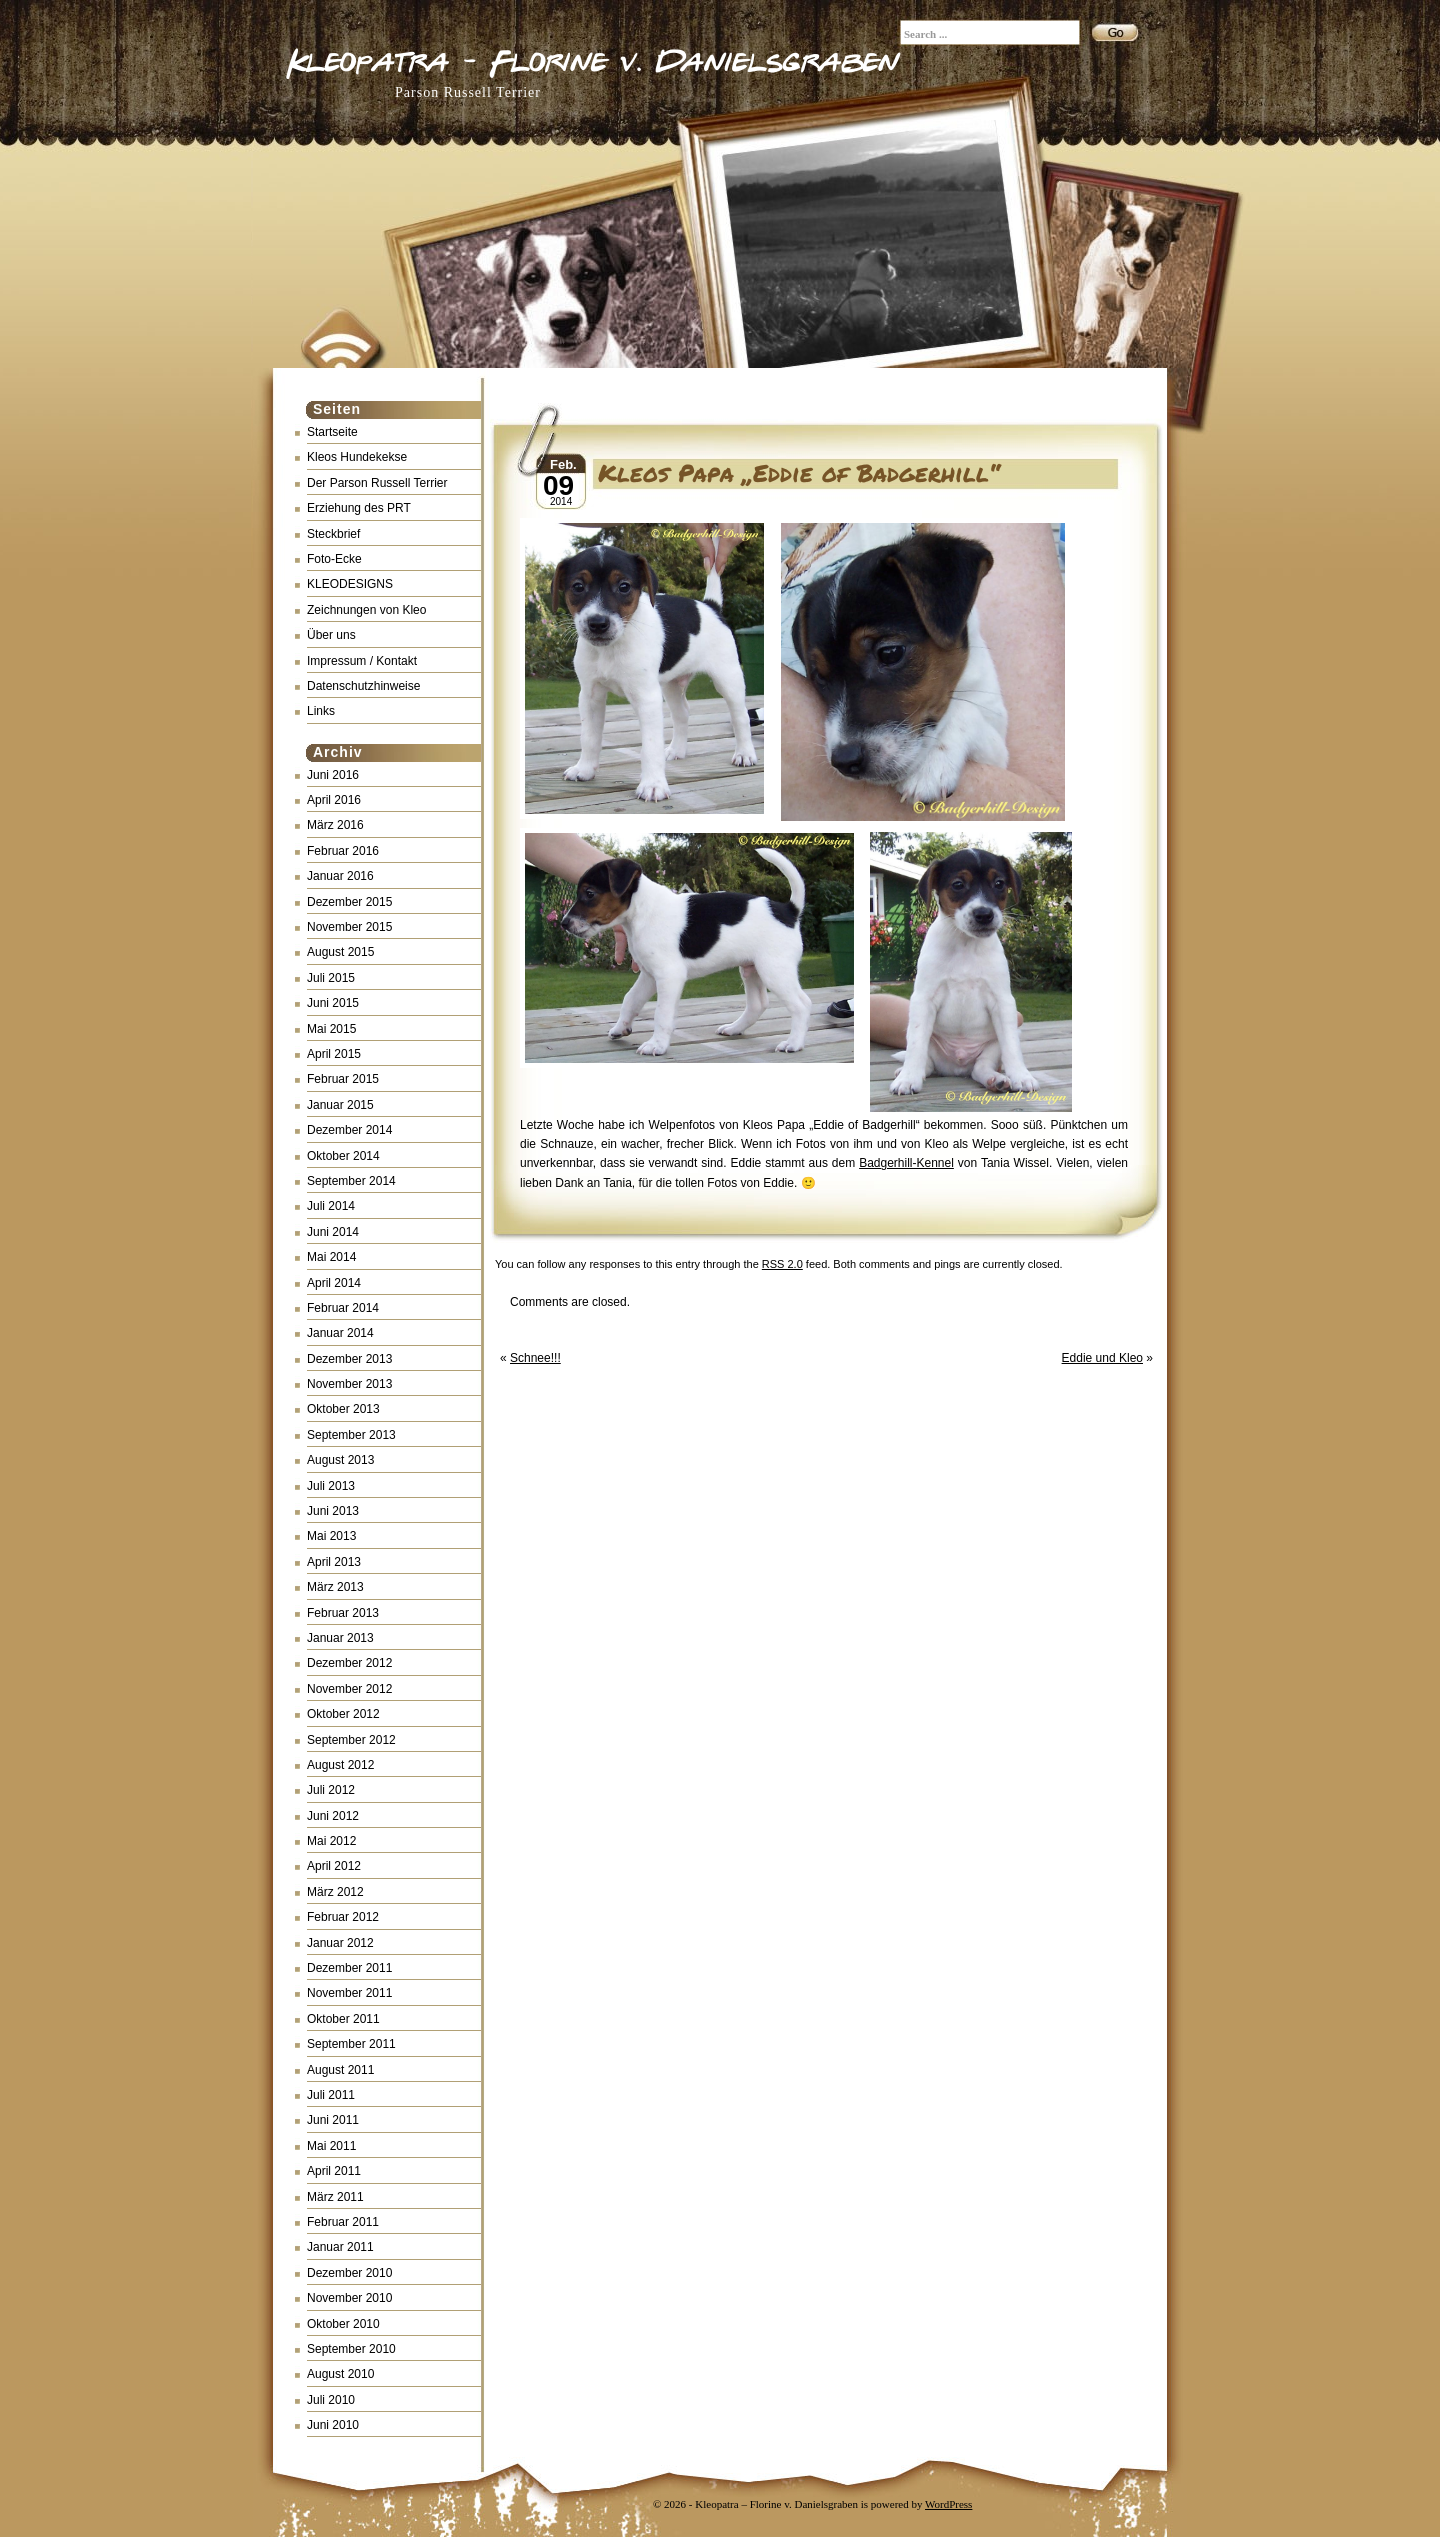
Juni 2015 (333, 1003)
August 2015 (340, 952)
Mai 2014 (331, 1257)
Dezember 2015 (349, 902)
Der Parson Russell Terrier (377, 483)
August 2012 (340, 1765)
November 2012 (349, 1689)
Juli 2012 (331, 1790)
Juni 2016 (333, 775)
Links (321, 711)
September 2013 (351, 1435)
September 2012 (351, 1740)
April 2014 (334, 1283)
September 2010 (351, 2349)
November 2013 (349, 1384)
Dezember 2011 (349, 1968)
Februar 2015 (343, 1079)
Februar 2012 (343, 1917)
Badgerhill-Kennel (906, 1163)
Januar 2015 (340, 1105)
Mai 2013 (331, 1536)
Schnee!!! (535, 1358)
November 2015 (349, 927)
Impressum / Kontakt (362, 661)
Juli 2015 (331, 978)
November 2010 (349, 2298)
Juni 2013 (333, 1511)
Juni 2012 (333, 1816)
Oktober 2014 (343, 1156)
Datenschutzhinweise (363, 686)
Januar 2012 (340, 1943)
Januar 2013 (340, 1638)
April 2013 (334, 1562)
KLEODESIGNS (350, 584)
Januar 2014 (340, 1333)
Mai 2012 (331, 1841)
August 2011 (340, 2070)
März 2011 (335, 2197)
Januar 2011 (340, 2247)
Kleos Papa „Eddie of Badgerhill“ (798, 472)
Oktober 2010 (343, 2324)
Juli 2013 (331, 1486)
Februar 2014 (343, 1308)
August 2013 (340, 1460)
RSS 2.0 (782, 1264)
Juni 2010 (333, 2425)
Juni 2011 (333, 2120)
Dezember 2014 (349, 1130)
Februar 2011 (343, 2222)
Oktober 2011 (343, 2019)
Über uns (331, 635)
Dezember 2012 (349, 1663)
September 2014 (351, 1181)
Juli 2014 (331, 1206)
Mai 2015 (331, 1029)
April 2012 (334, 1866)
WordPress (948, 2504)
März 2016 (335, 825)
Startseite (332, 432)
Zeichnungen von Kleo (366, 610)
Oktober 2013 (343, 1409)
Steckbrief (333, 534)
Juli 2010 (331, 2400)
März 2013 (335, 1587)
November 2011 (349, 1993)
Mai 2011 (331, 2146)
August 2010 (340, 2374)
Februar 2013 (343, 1613)
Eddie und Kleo (1102, 1358)
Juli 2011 (331, 2095)
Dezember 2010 (349, 2273)
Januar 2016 (340, 876)
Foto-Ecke (334, 559)
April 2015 (334, 1054)
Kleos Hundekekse (357, 457)
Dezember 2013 (349, 1359)
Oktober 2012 (343, 1714)
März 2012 (335, 1892)
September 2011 (351, 2044)
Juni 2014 (333, 1232)
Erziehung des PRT (359, 508)
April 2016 (334, 800)
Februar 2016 (343, 851)
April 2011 (334, 2171)
